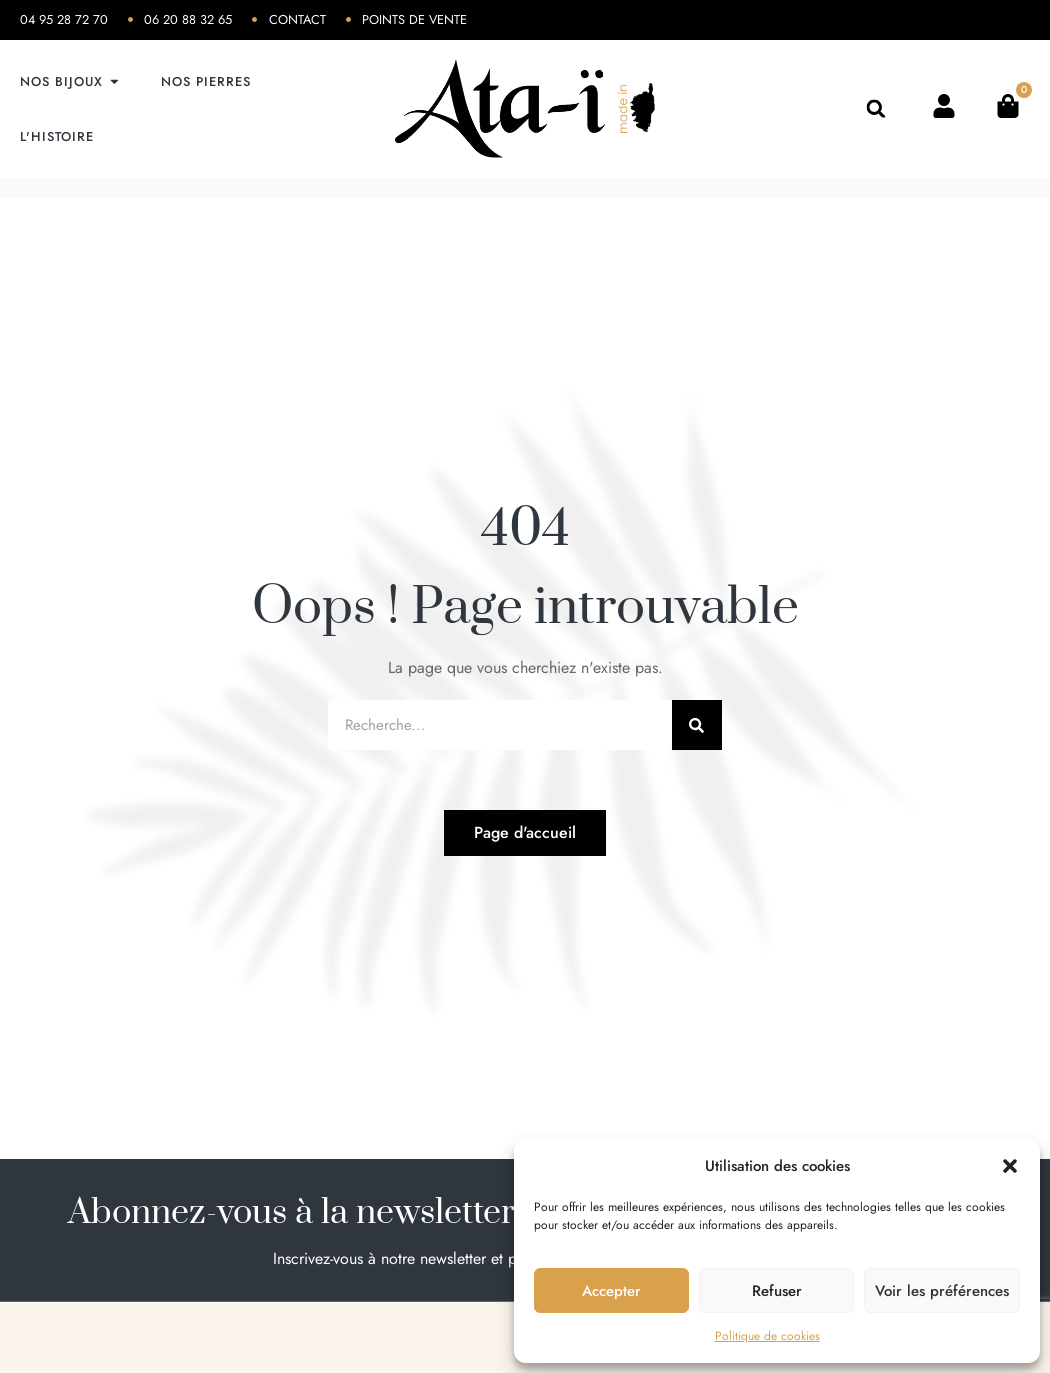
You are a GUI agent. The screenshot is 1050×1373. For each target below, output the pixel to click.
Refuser (777, 1291)
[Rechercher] (697, 725)
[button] (1010, 1166)
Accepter (611, 1291)
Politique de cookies (767, 1336)
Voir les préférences (942, 1291)
